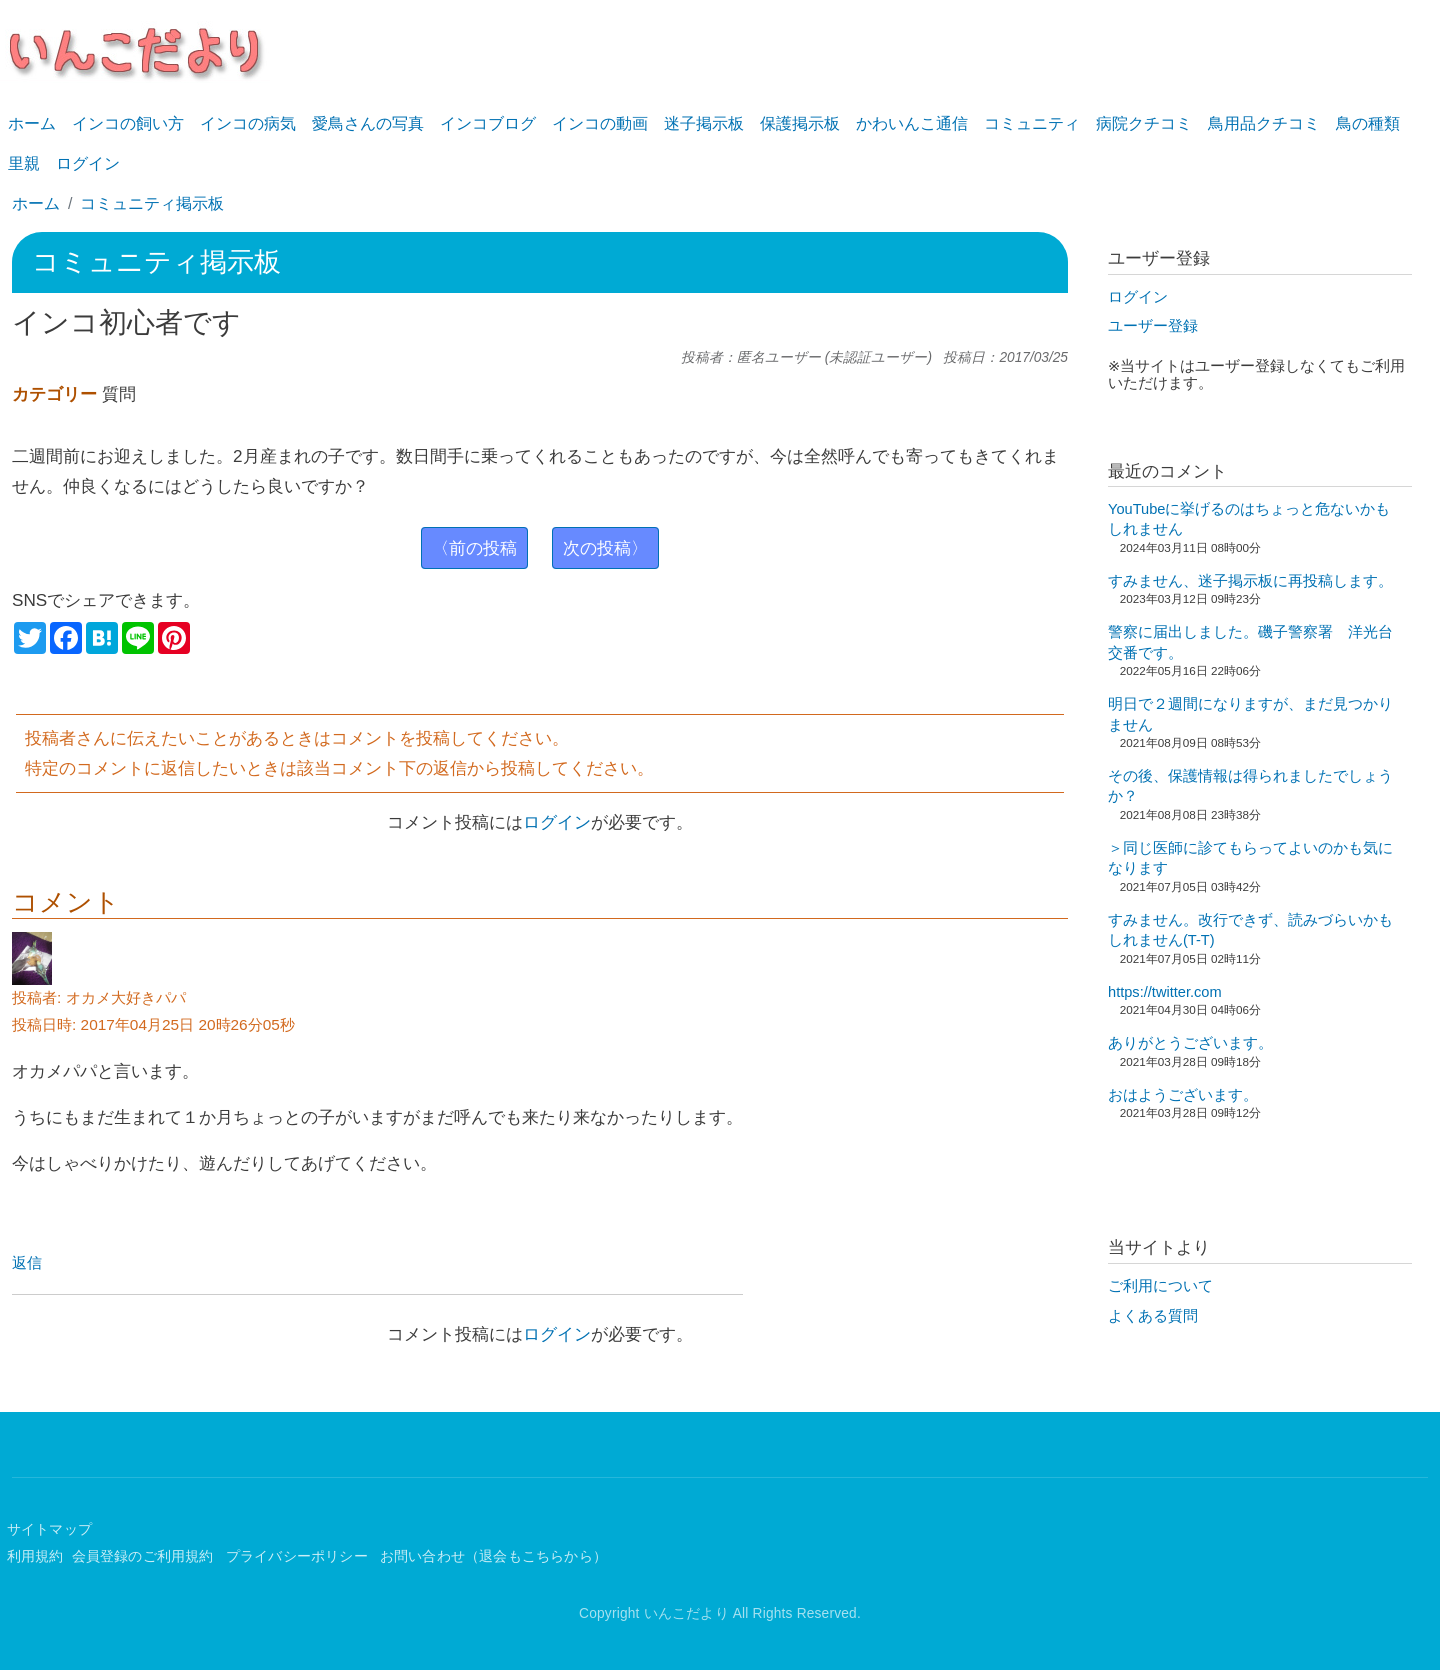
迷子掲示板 (704, 123)
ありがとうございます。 (1190, 1043)
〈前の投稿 (474, 548)
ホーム (32, 123)
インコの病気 (248, 123)
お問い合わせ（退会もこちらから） (493, 1556)
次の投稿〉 (605, 548)
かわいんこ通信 (912, 123)
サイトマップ (49, 1529)
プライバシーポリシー (299, 1556)
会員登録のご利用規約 (145, 1556)
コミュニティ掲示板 (152, 203)
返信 (27, 1263)
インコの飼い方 (128, 123)
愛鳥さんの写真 (368, 123)
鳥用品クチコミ (1264, 123)
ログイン (88, 163)
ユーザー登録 (1153, 326)
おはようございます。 (1183, 1095)
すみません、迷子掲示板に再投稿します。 (1250, 581)
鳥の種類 (1368, 123)
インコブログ (488, 123)
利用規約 (35, 1556)
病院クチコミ (1144, 123)
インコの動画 (600, 123)
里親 (24, 163)
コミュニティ (1032, 123)
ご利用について (1160, 1286)
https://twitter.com (1165, 992)
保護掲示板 (800, 123)
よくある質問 (1153, 1316)
